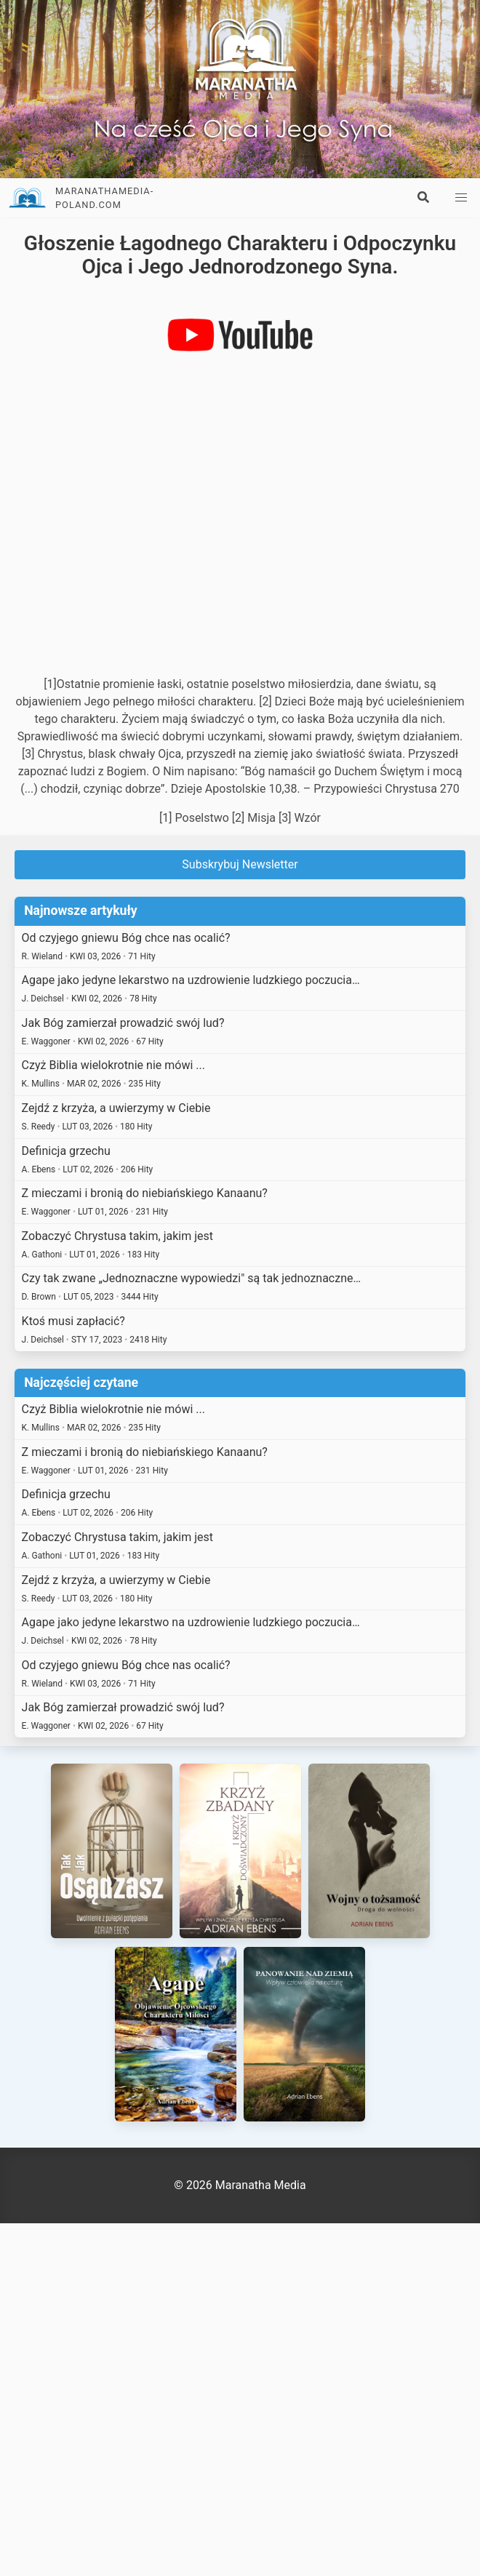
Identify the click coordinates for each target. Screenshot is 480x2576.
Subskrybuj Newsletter (239, 864)
